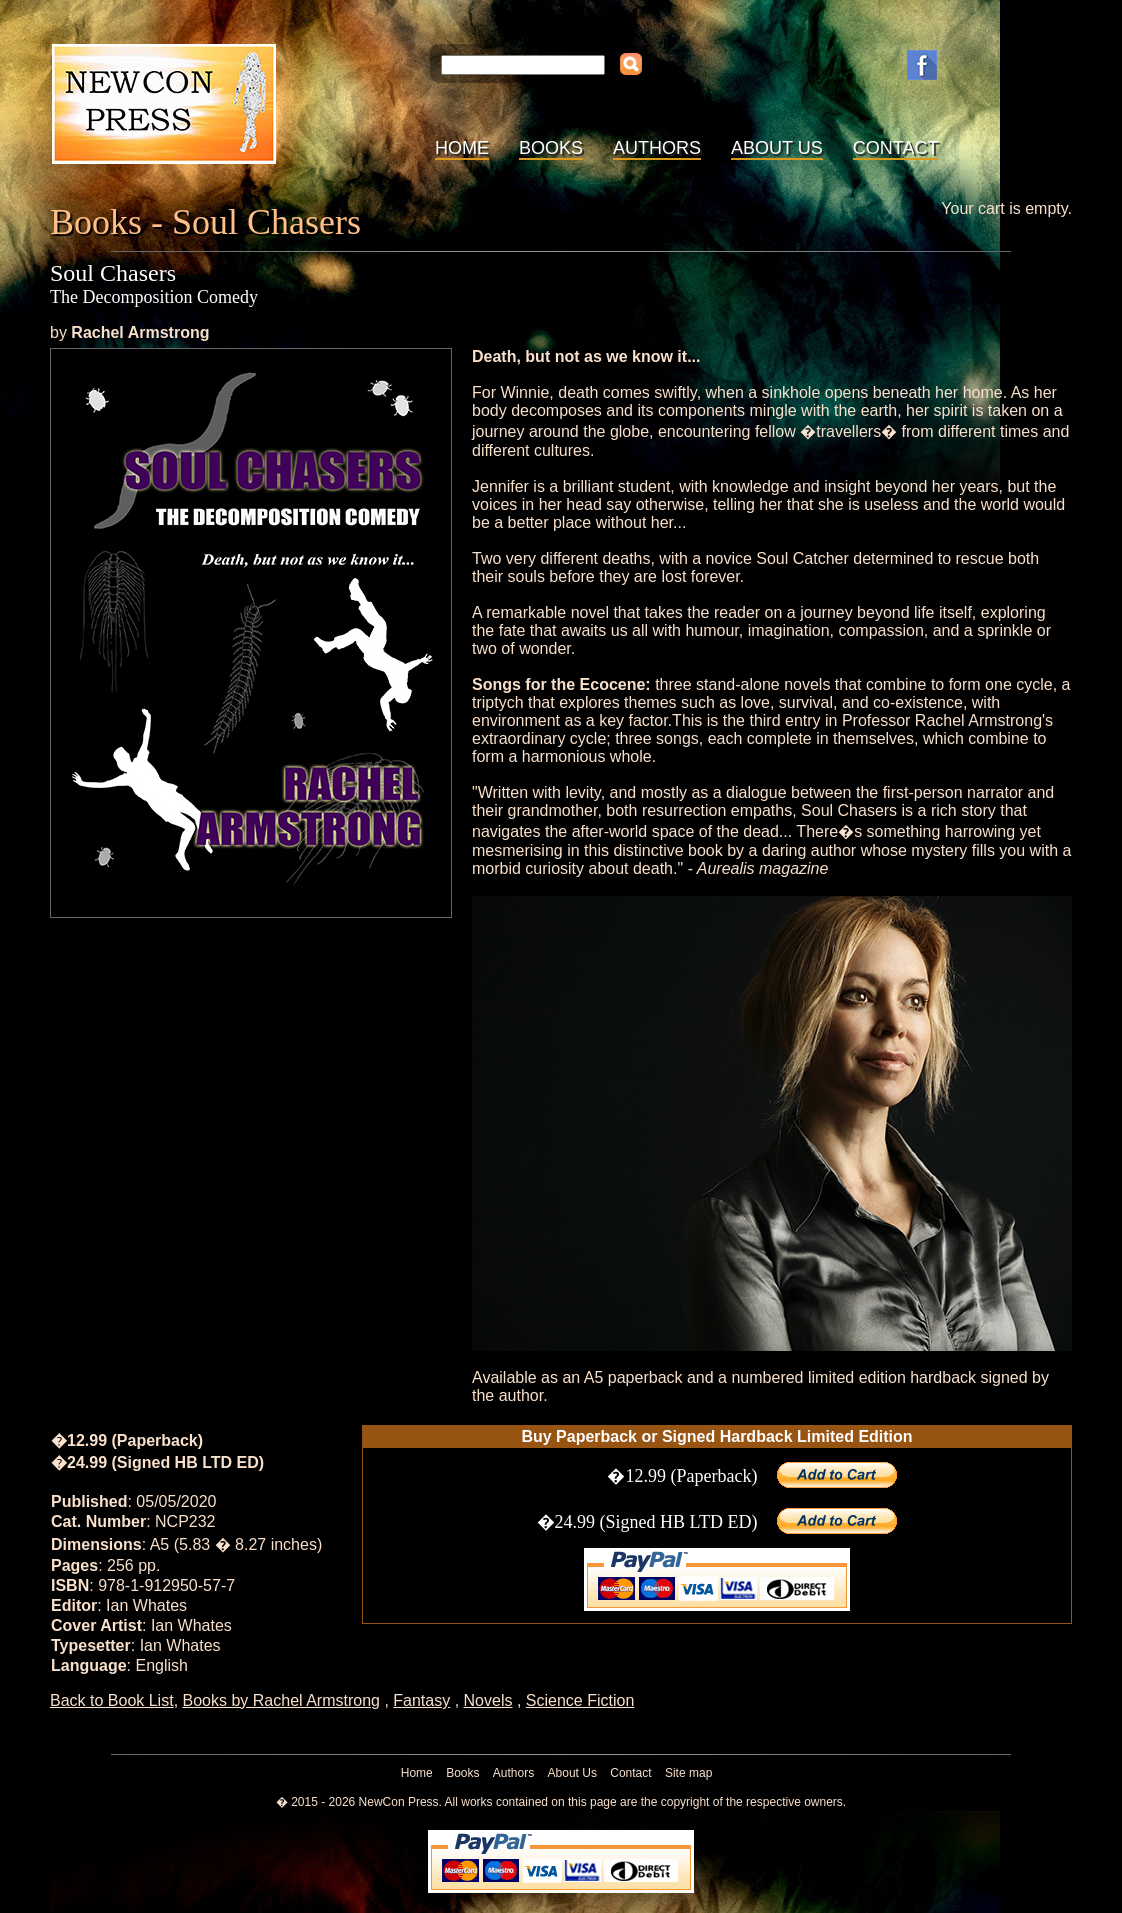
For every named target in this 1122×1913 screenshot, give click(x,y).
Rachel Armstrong (140, 332)
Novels (488, 1700)
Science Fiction (580, 1700)
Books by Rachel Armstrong (281, 1700)
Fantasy (421, 1700)
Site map (688, 1773)
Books (551, 148)
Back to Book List (112, 1700)
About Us (777, 148)
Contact (896, 148)
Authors (657, 148)
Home (462, 148)
